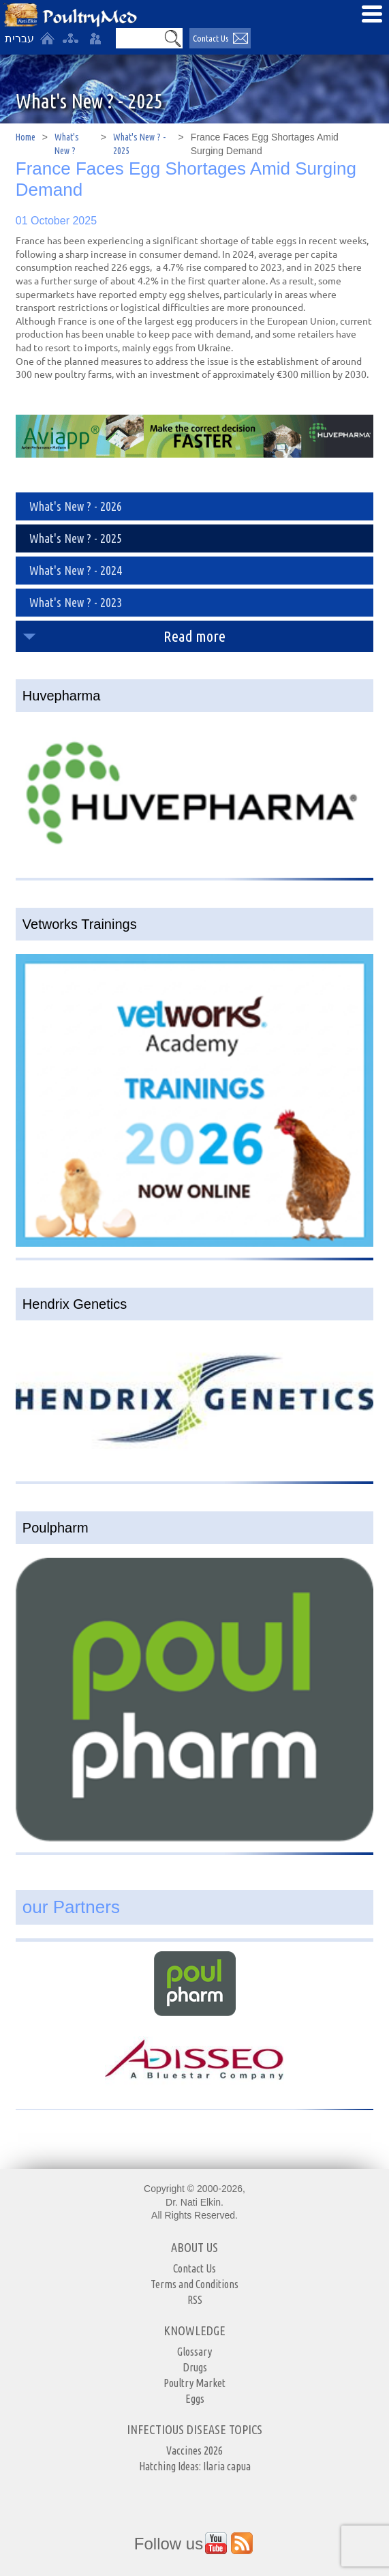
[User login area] (95, 38)
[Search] (140, 38)
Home (25, 137)
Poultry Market (194, 2383)
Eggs (194, 2399)
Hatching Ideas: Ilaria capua (195, 2466)
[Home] (47, 38)
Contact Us (194, 2268)
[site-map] (70, 38)
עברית (19, 38)
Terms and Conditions (194, 2284)
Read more (194, 636)
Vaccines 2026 (194, 2450)
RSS (194, 2300)
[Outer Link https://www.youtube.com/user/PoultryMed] (216, 2543)
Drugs (195, 2367)
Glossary (194, 2351)
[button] (173, 38)
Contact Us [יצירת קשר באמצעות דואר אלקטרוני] (210, 38)
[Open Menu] (372, 13)
